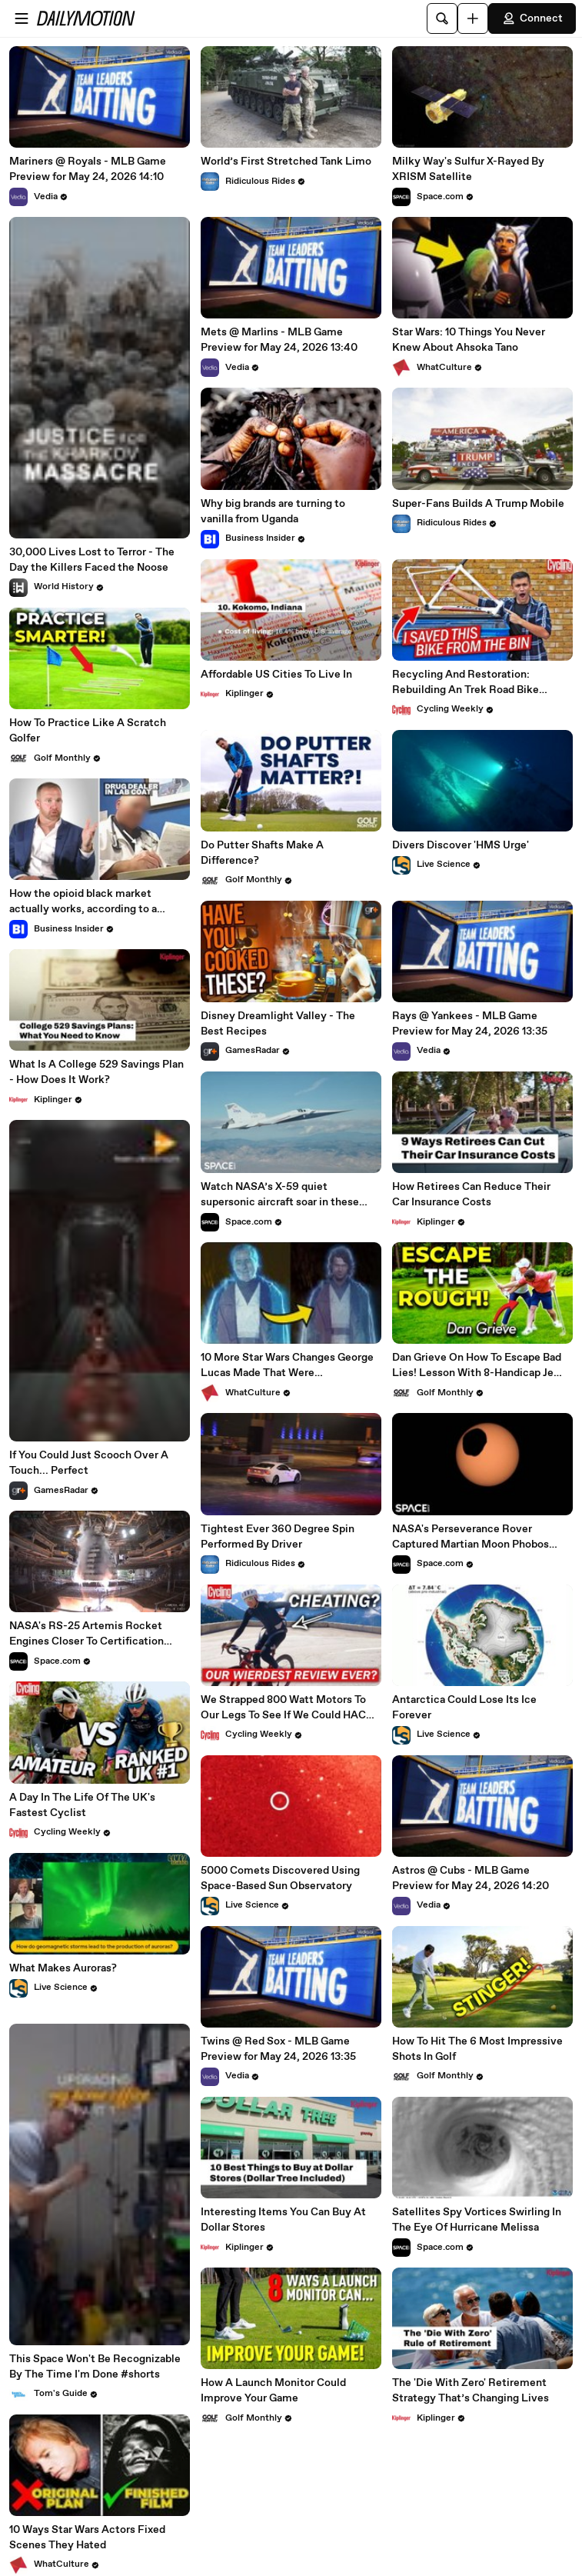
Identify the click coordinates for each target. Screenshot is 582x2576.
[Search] (442, 18)
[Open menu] (21, 18)
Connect (532, 18)
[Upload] (472, 18)
